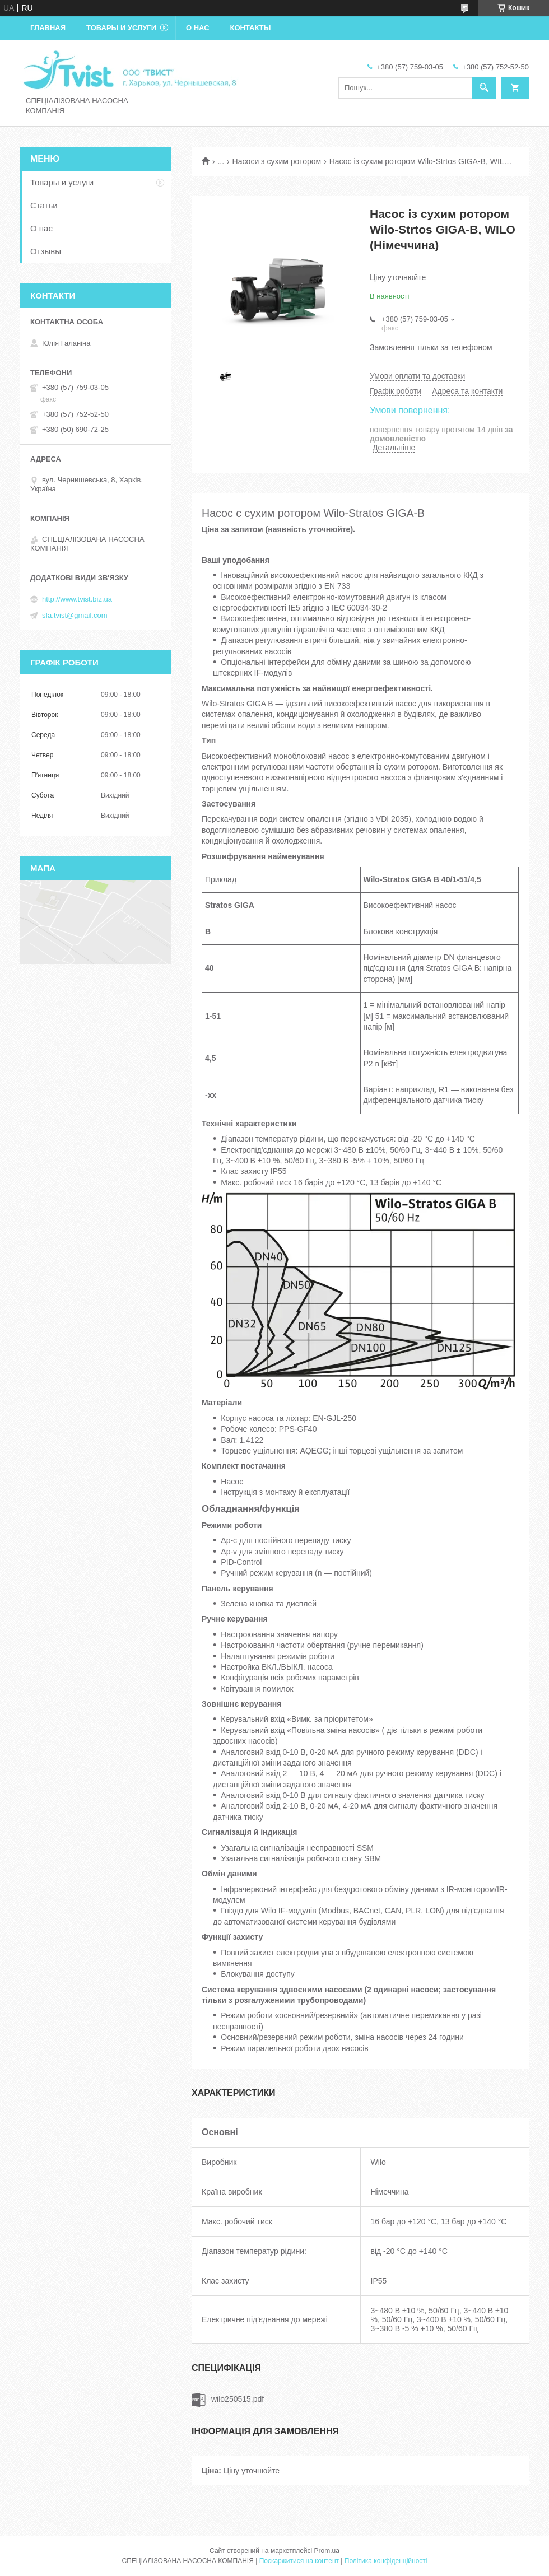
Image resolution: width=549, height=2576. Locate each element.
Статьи (44, 205)
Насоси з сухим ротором (277, 161)
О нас (198, 28)
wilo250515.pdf (237, 2399)
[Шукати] (484, 88)
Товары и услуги (121, 28)
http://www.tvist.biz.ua (77, 599)
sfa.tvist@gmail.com (75, 615)
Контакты (250, 28)
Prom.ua (326, 2551)
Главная (48, 28)
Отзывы (45, 251)
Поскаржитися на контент (299, 2561)
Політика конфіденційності (386, 2561)
